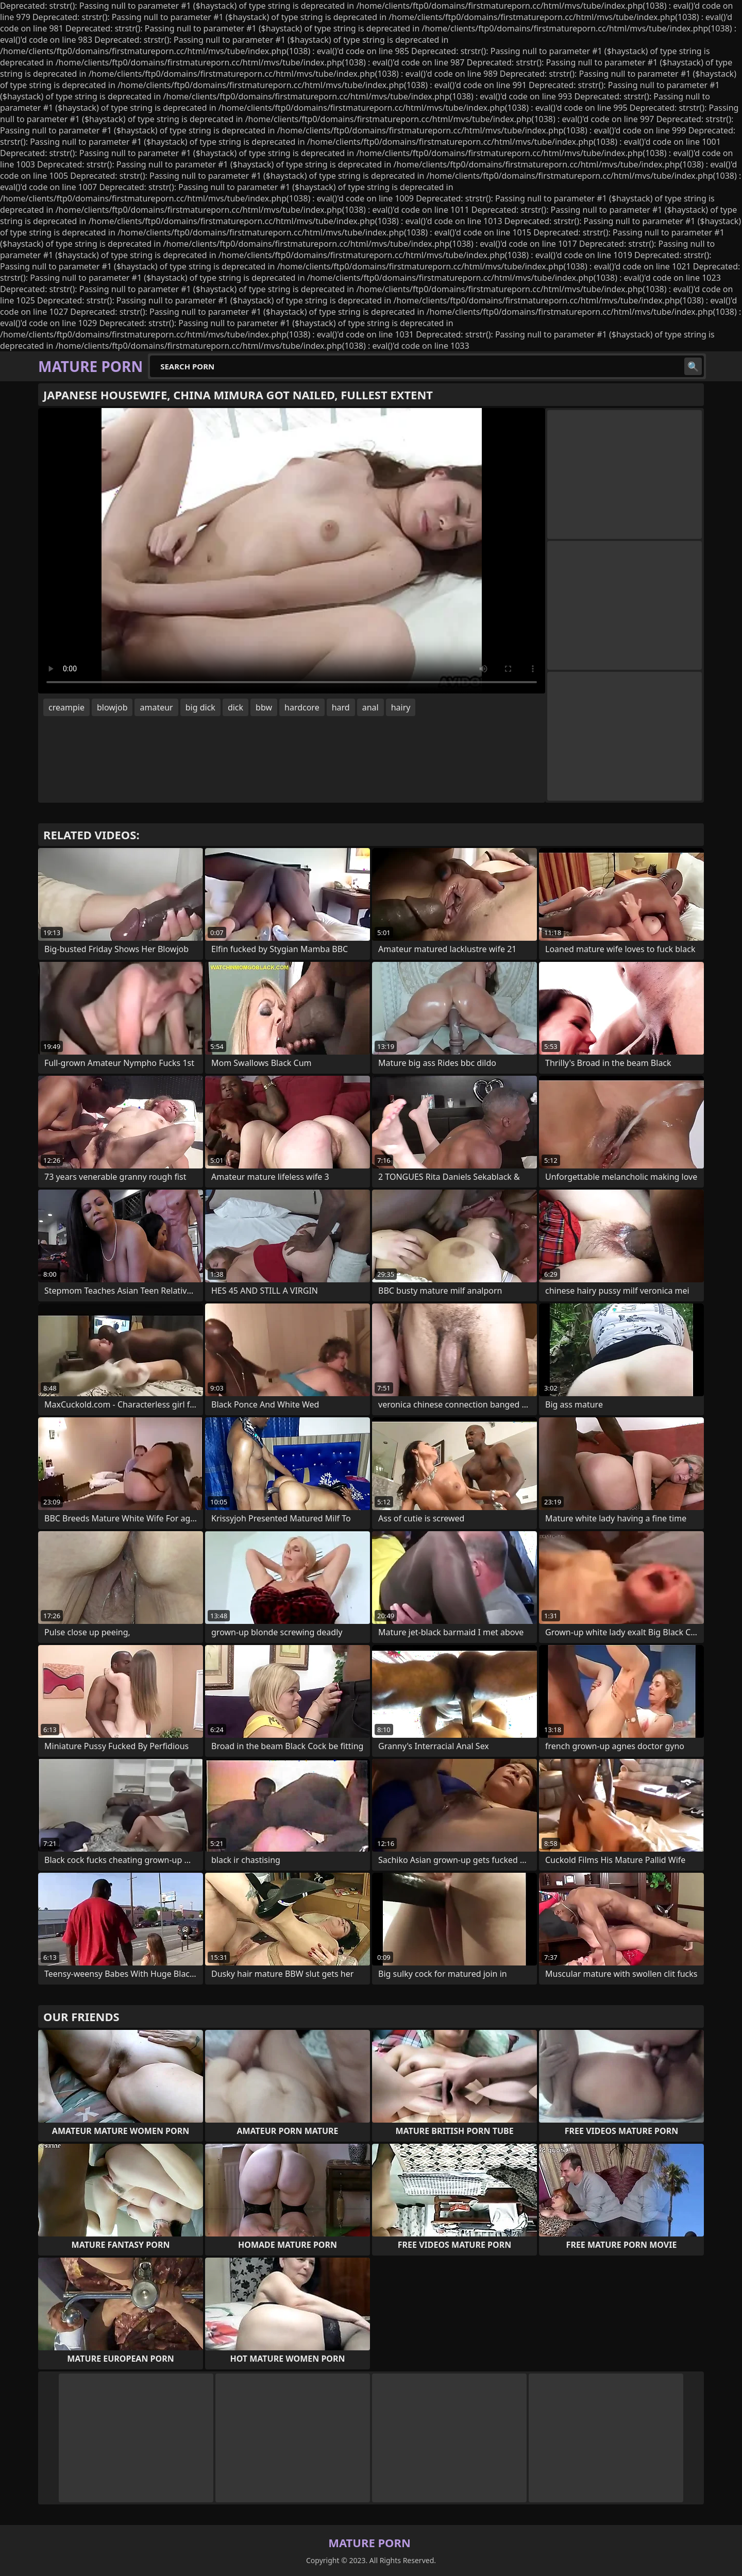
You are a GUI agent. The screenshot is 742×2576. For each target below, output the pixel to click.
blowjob (112, 707)
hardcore (301, 707)
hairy (401, 707)
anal (370, 707)
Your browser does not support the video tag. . (291, 550)
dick (235, 707)
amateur (156, 707)
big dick (200, 707)
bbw (264, 707)
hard (341, 707)
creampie (66, 707)
